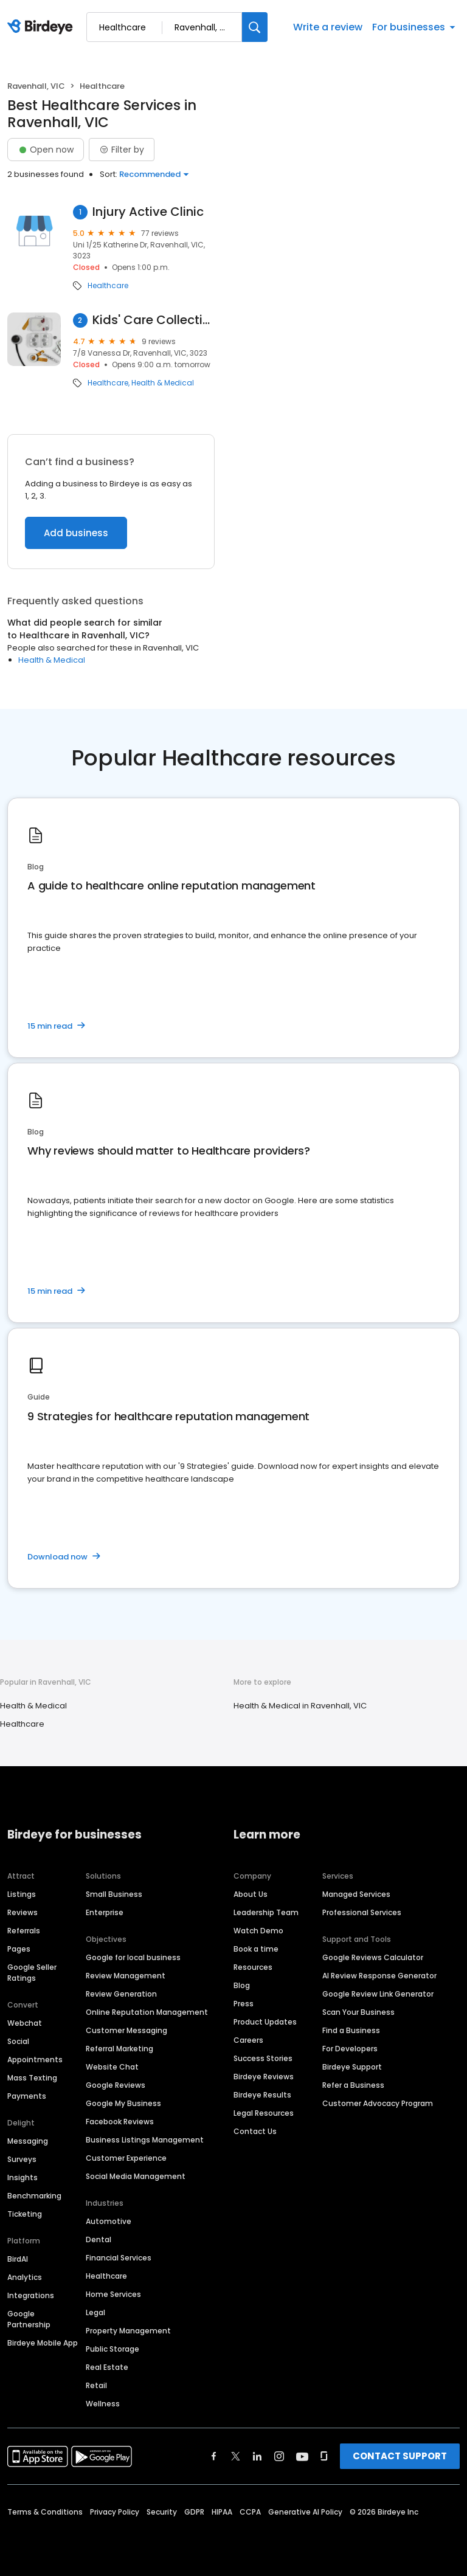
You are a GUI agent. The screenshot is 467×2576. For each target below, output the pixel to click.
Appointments (35, 2059)
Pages (18, 1949)
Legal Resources (264, 2113)
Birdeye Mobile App (42, 2343)
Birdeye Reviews (264, 2076)
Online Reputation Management (147, 2012)
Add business (76, 533)
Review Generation (121, 1994)
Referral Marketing (119, 2048)
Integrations (30, 2295)
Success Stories (263, 2058)
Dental (98, 2239)
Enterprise (104, 1912)
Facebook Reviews (120, 2121)
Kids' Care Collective (153, 320)
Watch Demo (258, 1930)
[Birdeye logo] (42, 27)
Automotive (108, 2221)
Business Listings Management (145, 2140)
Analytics (24, 2277)
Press (244, 2003)
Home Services (113, 2294)
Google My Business (123, 2103)
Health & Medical (162, 383)
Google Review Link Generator (378, 1994)
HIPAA (222, 2512)
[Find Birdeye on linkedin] (257, 2456)
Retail (96, 2385)
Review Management (125, 1975)
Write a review (327, 27)
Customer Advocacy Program (377, 2103)
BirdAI (17, 2259)
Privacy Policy (114, 2512)
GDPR (194, 2512)
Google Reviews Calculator (372, 1957)
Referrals (23, 1930)
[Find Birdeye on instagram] (279, 2456)
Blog (242, 1985)
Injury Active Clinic (148, 211)
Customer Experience (126, 2158)
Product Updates (265, 2022)
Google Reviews (115, 2085)
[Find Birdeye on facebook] (214, 2456)
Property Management (128, 2331)
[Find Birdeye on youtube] (302, 2456)
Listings (21, 1894)
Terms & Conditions (45, 2512)
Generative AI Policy (305, 2512)
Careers (248, 2040)
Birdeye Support (352, 2067)
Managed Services (356, 1894)
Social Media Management (135, 2176)
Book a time (256, 1949)
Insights (22, 2177)
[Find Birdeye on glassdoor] (324, 2456)
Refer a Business (353, 2085)
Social (18, 2041)
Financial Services (118, 2258)
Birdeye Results (262, 2095)
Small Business (114, 1894)
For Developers (350, 2048)
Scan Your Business (358, 2012)
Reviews (22, 1912)
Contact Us (255, 2131)
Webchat (24, 2023)
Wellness (103, 2403)
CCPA (250, 2512)
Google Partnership (28, 2319)
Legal (95, 2312)
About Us (251, 1894)
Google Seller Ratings (32, 1972)
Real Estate (107, 2367)
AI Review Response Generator (379, 1975)
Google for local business (133, 1957)
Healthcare (108, 286)
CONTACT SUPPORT (400, 2456)
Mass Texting (32, 2078)
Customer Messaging (126, 2030)
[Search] (255, 27)
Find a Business (351, 2030)
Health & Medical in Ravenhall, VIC (300, 1705)
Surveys (21, 2159)
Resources (253, 1967)
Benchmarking (34, 2196)
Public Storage (112, 2349)
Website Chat (112, 2067)
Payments (26, 2096)
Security (162, 2512)
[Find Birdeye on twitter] (235, 2456)
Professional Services (361, 1912)
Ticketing (24, 2214)
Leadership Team (266, 1912)
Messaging (27, 2141)
